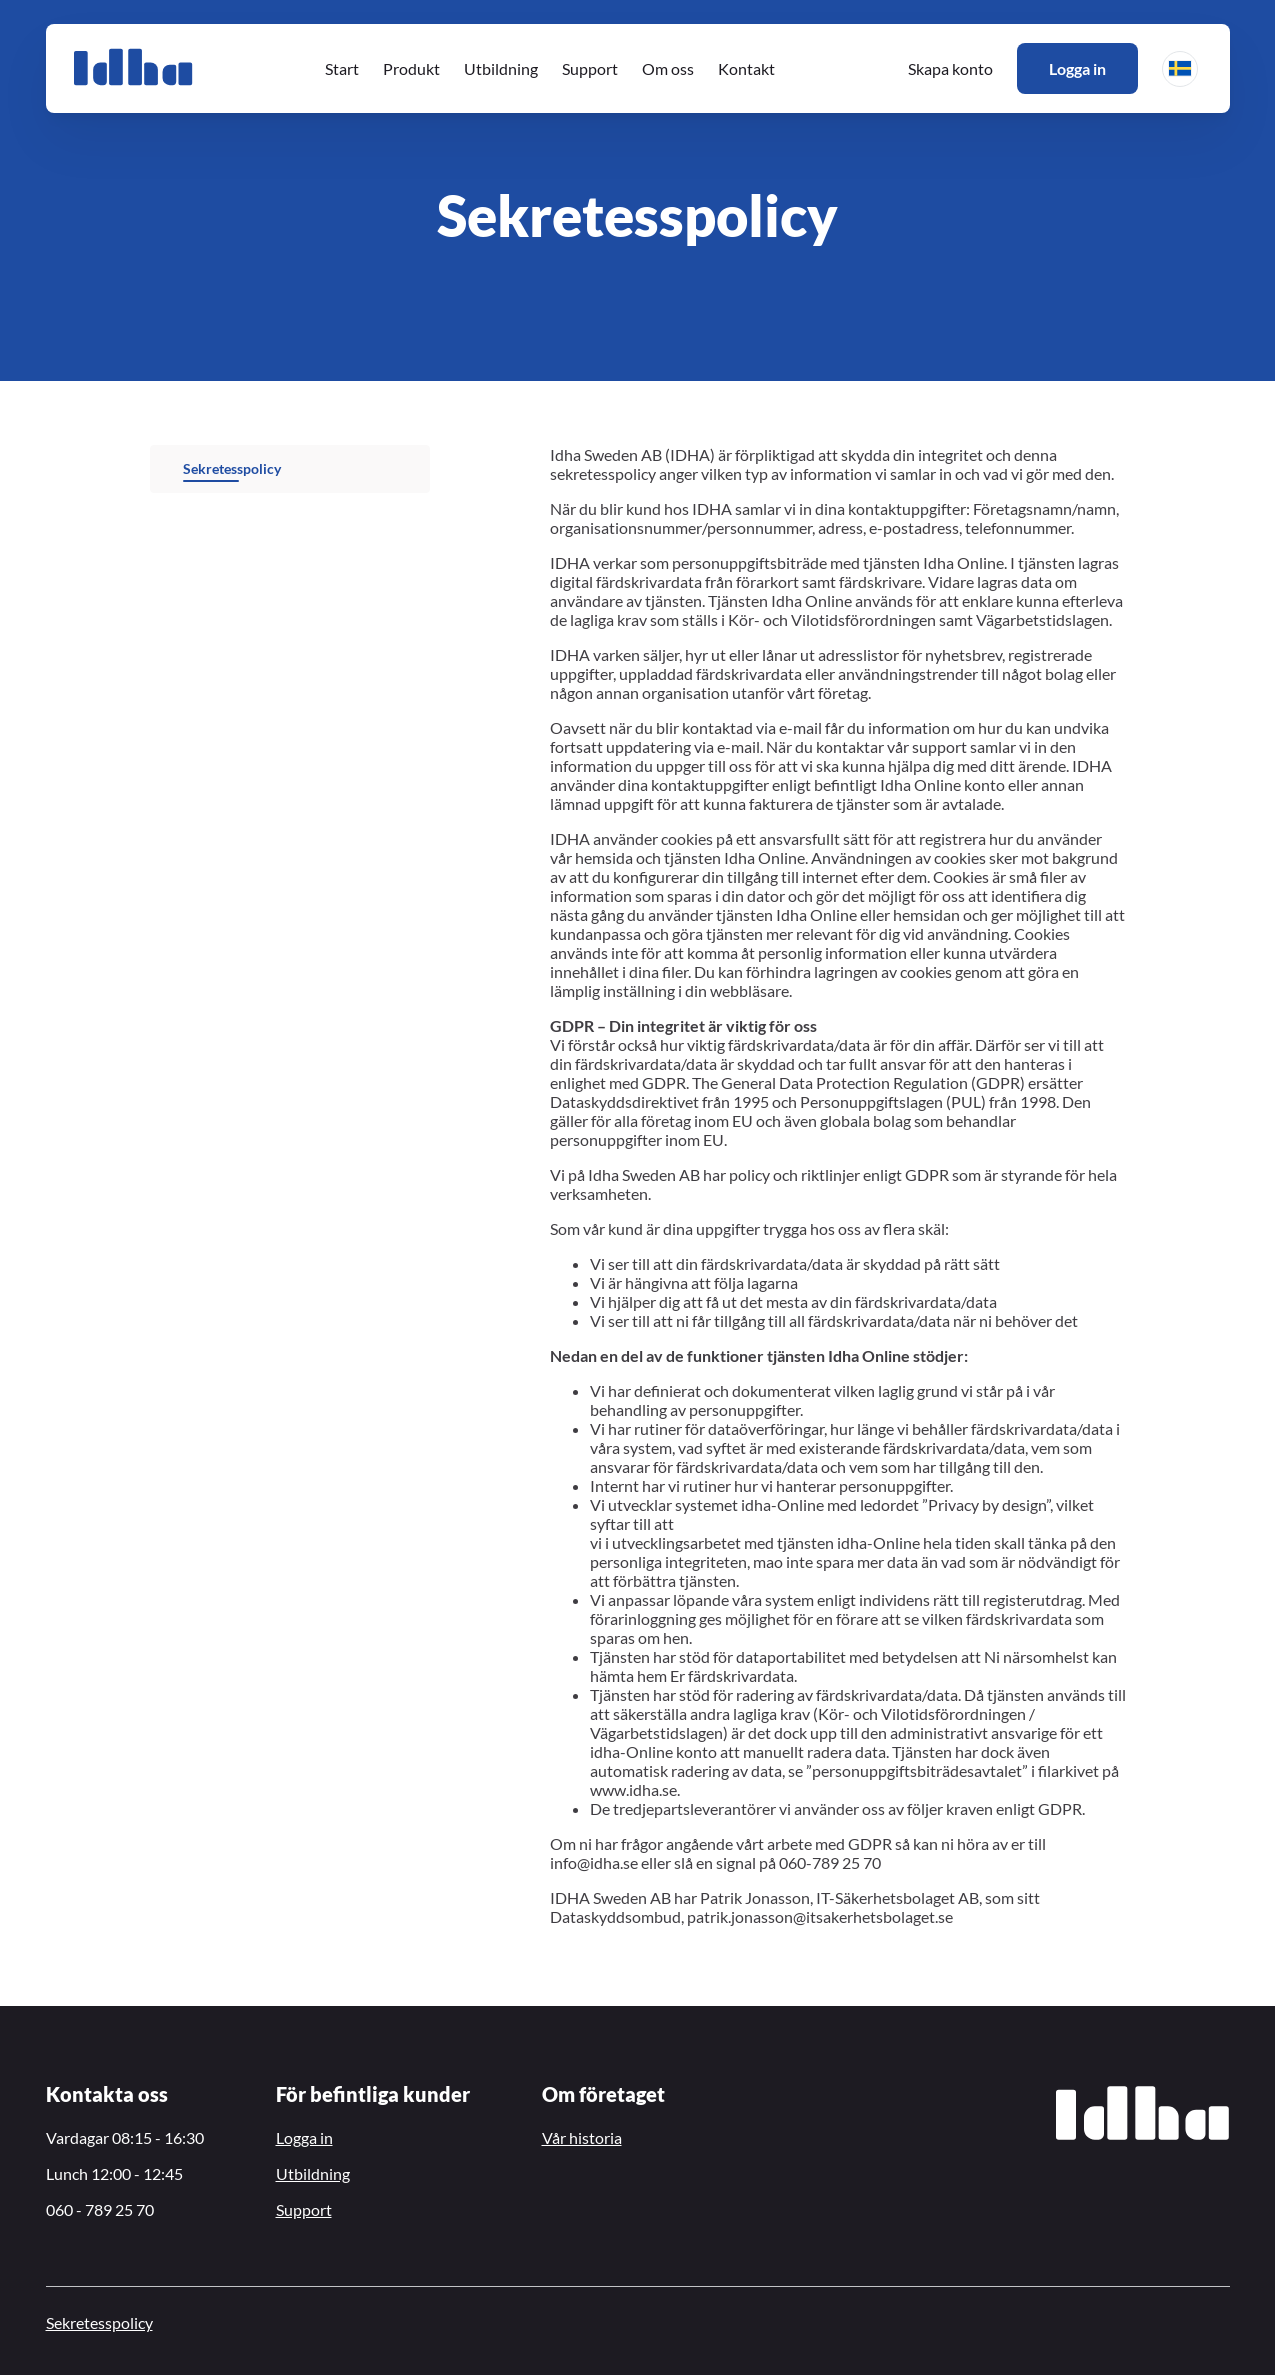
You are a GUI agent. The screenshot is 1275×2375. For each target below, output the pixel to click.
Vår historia (582, 2137)
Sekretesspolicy (232, 468)
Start (342, 68)
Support (590, 68)
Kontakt (746, 68)
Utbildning (501, 68)
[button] (1180, 69)
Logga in (1077, 68)
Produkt (411, 68)
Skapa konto (950, 68)
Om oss (668, 68)
